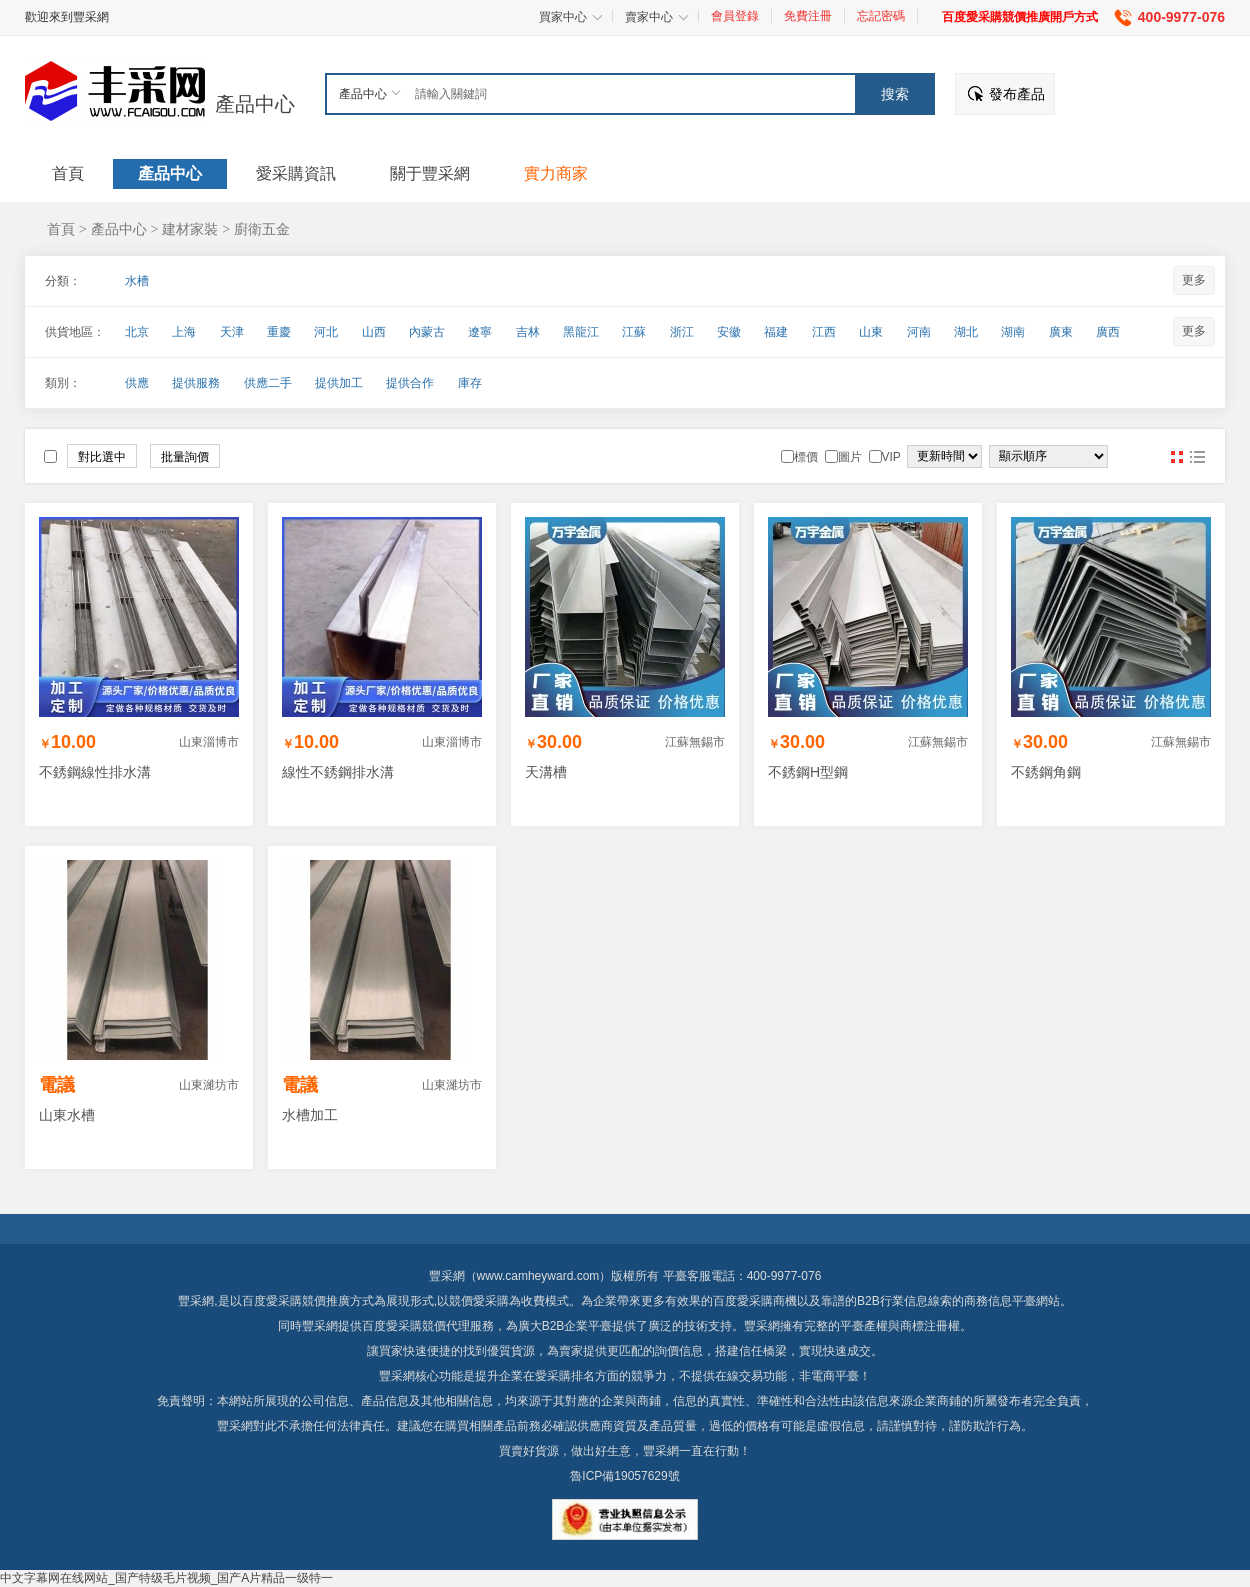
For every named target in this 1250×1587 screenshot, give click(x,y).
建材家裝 (190, 229)
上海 (184, 332)
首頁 (61, 229)
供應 (137, 383)
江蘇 (634, 332)
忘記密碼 (881, 16)
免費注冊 (808, 16)
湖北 (966, 332)
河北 (326, 332)
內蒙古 (427, 332)
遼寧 (480, 332)
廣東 (1061, 332)
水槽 (137, 281)
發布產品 (1017, 94)
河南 (919, 332)
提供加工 (339, 383)
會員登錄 (735, 16)
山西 (374, 332)
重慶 (279, 332)
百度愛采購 (392, 1326)
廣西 (1108, 332)
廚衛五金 (262, 229)
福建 (776, 332)
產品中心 (255, 104)
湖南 (1013, 332)
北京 (137, 332)
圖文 (1197, 457)
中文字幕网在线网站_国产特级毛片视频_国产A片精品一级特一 (166, 1578)
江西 (824, 332)
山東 (871, 332)
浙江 (682, 332)
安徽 (729, 332)
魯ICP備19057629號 (624, 1476)
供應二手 (268, 383)
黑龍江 (581, 332)
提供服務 (196, 383)
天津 (232, 332)
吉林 (528, 332)
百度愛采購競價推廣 (296, 1301)
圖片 (1177, 457)
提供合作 (410, 383)
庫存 (470, 383)
